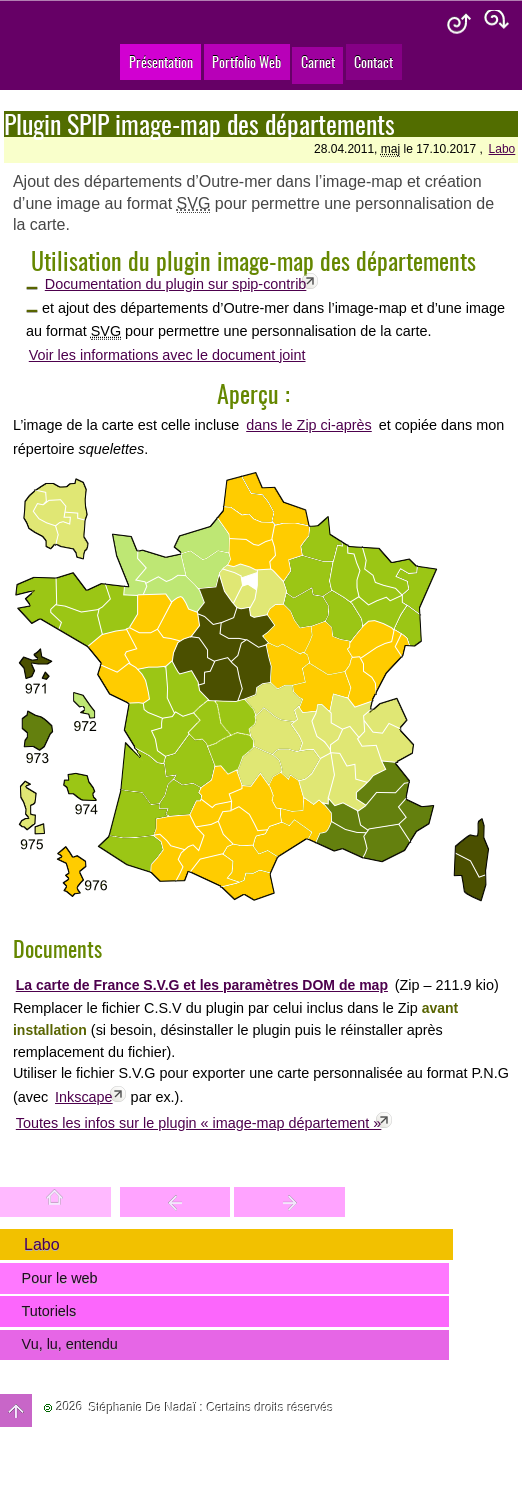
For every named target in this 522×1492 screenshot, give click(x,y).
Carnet (318, 61)
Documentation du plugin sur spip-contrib (176, 284)
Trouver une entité (175, 1202)
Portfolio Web (246, 61)
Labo (502, 149)
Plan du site (497, 25)
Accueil (55, 1202)
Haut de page (16, 1410)
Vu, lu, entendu (70, 1344)
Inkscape (84, 1097)
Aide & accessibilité (459, 25)
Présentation (161, 61)
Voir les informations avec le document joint (167, 355)
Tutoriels (49, 1311)
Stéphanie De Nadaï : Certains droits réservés (211, 1408)
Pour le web (60, 1278)
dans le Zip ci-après (309, 425)
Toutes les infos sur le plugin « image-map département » (199, 1123)
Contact (373, 61)
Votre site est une (289, 1202)
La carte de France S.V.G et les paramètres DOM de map (202, 985)
